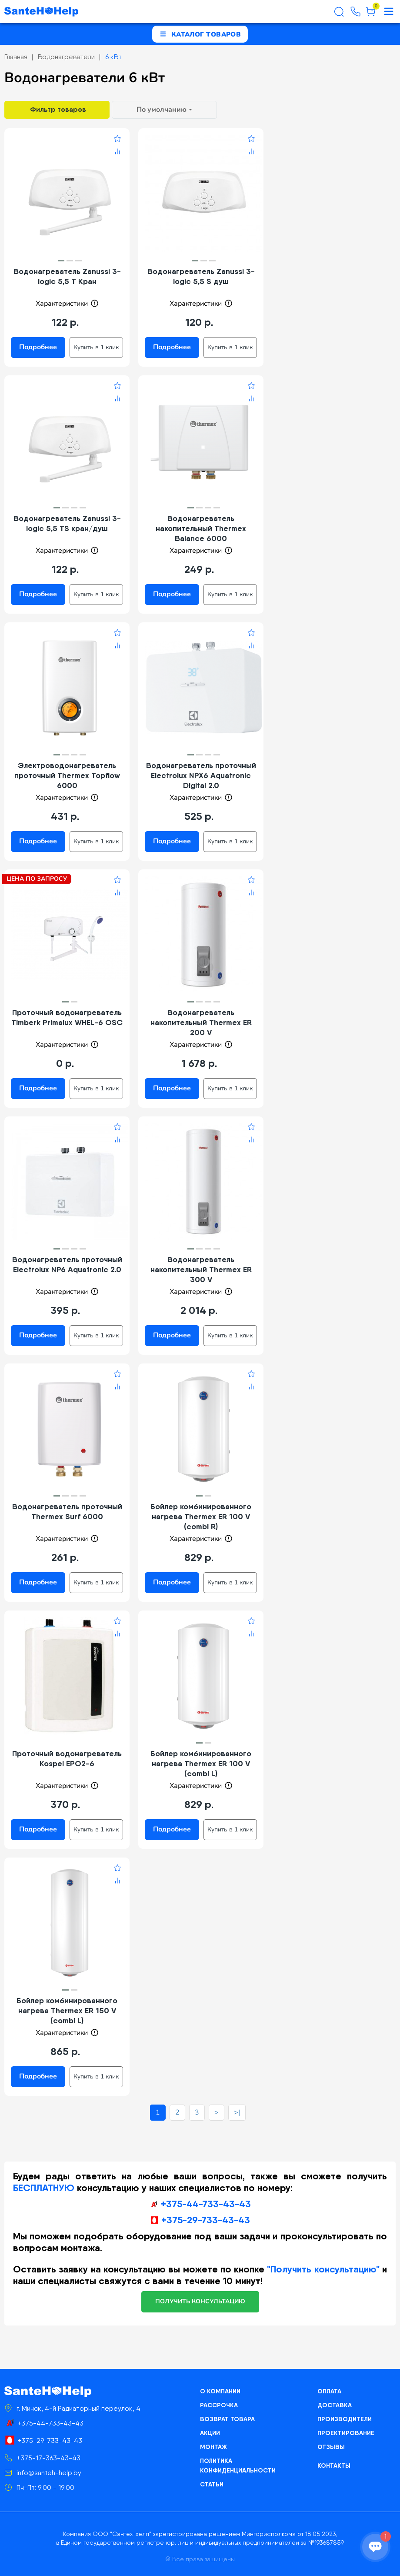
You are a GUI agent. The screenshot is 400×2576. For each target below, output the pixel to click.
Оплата (329, 2391)
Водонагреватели (66, 57)
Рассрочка (219, 2405)
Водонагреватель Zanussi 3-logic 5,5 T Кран (67, 276)
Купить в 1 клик (96, 347)
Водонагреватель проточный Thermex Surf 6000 (67, 1511)
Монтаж (213, 2447)
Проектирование (345, 2433)
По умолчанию (162, 109)
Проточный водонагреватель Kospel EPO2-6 (67, 1758)
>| (237, 2112)
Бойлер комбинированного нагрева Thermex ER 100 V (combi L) (200, 1763)
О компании (220, 2391)
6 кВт (113, 57)
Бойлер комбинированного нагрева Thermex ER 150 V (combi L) (67, 2010)
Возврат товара (227, 2419)
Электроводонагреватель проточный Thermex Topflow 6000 (67, 775)
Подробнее (38, 347)
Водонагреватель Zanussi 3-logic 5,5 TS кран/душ (67, 523)
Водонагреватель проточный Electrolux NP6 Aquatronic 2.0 (67, 1264)
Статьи (211, 2484)
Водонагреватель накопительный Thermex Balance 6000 (201, 528)
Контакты (333, 2465)
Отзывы (331, 2447)
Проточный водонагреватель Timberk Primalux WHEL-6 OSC (67, 1017)
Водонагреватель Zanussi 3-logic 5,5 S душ (201, 276)
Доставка (334, 2405)
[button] (61, 261)
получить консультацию (200, 2301)
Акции (210, 2433)
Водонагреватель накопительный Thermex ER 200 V (201, 1022)
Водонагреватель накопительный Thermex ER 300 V (201, 1269)
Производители (344, 2419)
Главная (15, 57)
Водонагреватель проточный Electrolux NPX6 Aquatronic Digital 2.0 (201, 775)
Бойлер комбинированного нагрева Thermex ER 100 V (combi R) (200, 1516)
